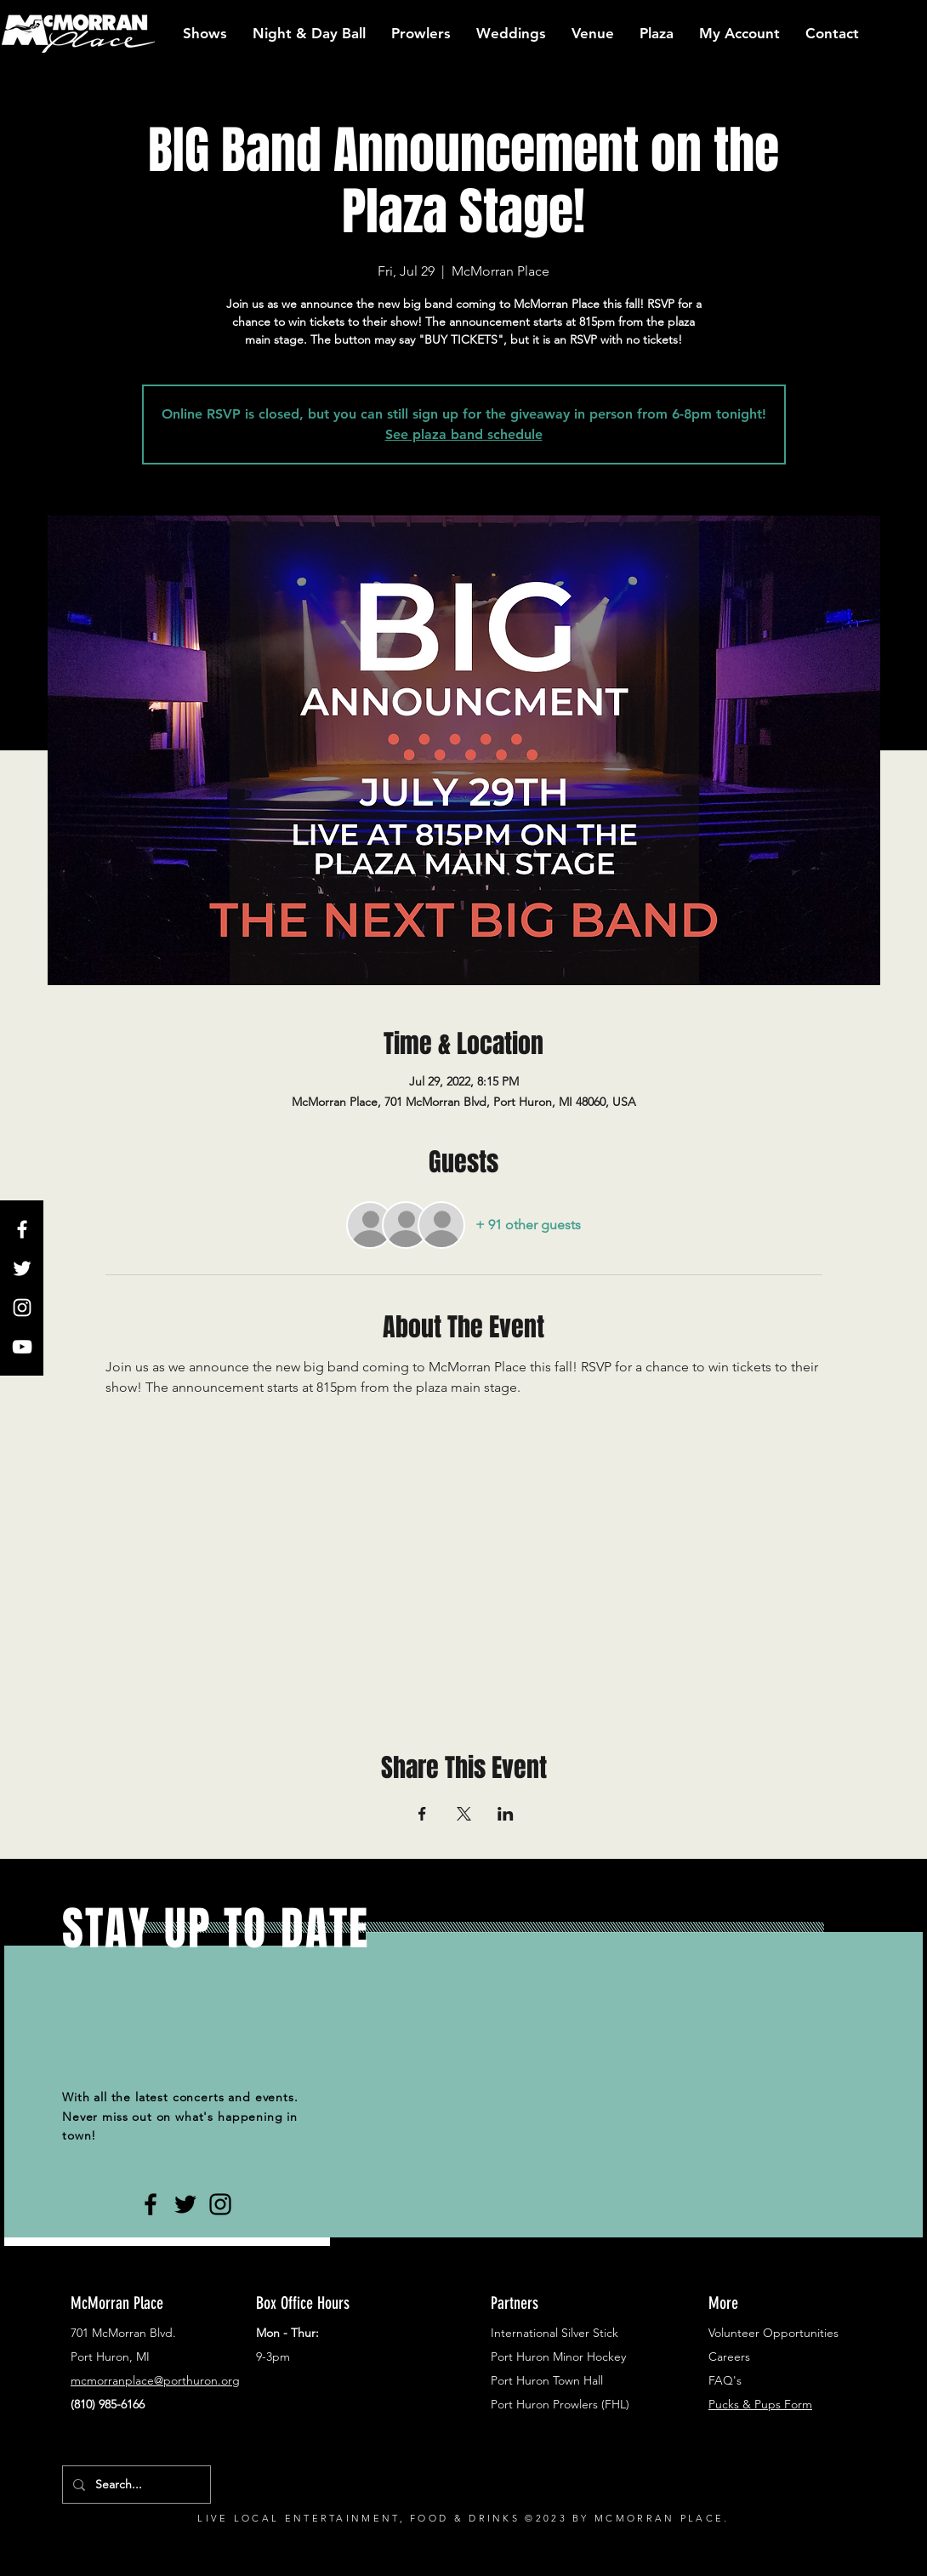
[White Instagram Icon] (22, 1307)
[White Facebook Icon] (22, 1229)
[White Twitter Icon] (22, 1268)
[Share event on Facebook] (422, 1814)
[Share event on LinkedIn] (506, 1814)
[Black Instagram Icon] (220, 2204)
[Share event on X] (464, 1814)
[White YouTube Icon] (22, 1347)
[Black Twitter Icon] (185, 2204)
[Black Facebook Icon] (150, 2204)
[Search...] (134, 2484)
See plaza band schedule (464, 434)
